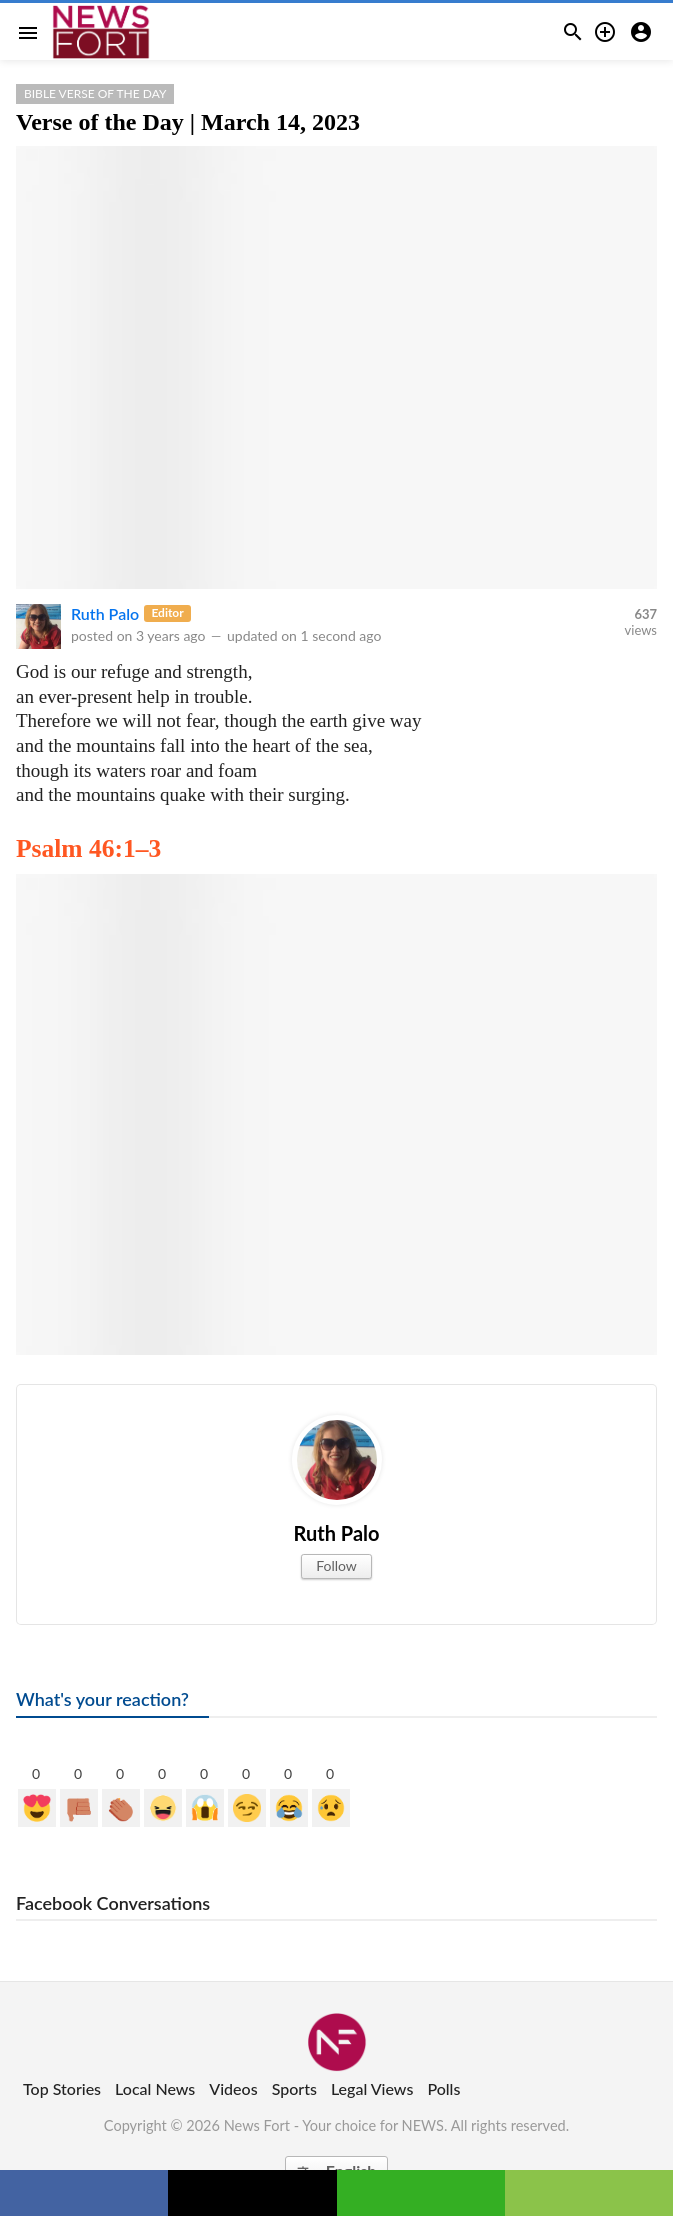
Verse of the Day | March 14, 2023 (188, 122)
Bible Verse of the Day (95, 93)
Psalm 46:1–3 (88, 848)
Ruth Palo (105, 613)
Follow (336, 1565)
